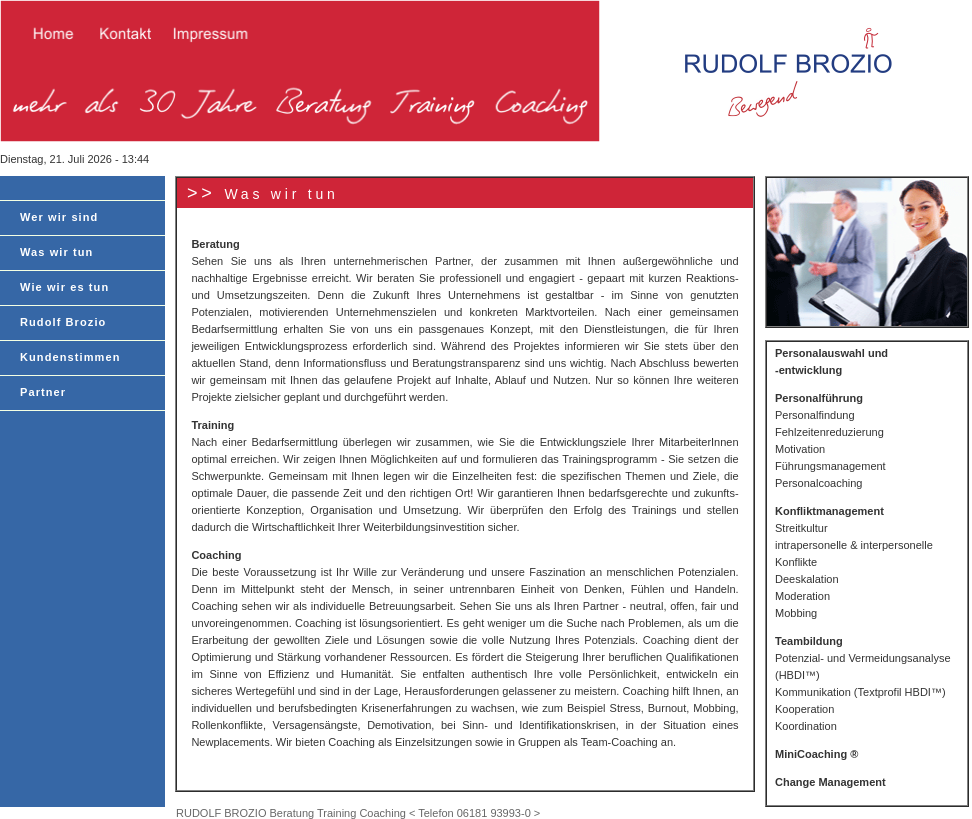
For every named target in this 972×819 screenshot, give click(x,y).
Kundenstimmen (70, 357)
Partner (43, 392)
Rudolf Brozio (63, 322)
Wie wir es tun (64, 287)
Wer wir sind (59, 217)
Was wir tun (56, 252)
